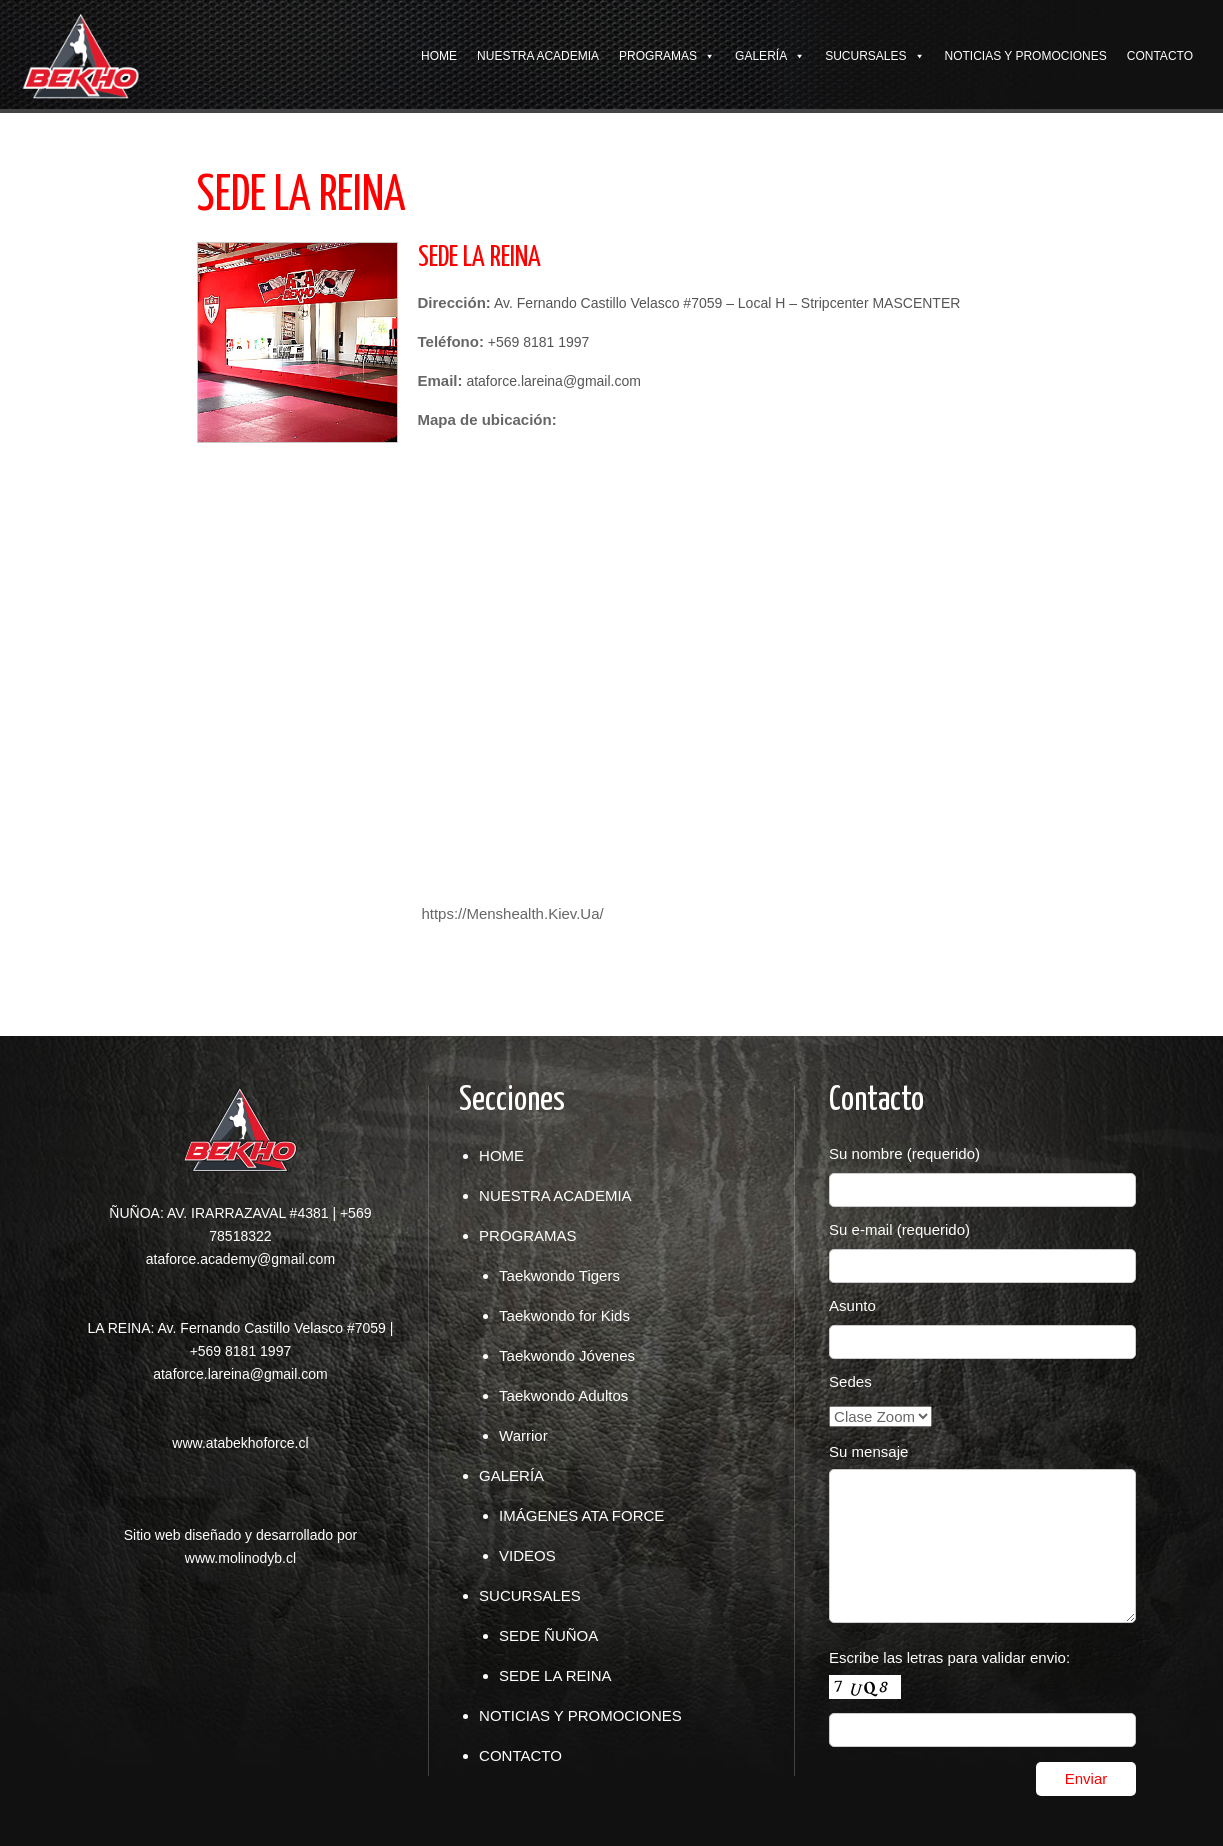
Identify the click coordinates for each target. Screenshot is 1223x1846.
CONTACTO (1160, 56)
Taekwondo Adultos (563, 1395)
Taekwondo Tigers (559, 1275)
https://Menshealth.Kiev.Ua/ (512, 913)
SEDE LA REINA (555, 1675)
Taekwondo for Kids (564, 1315)
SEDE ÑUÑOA (548, 1635)
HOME (439, 56)
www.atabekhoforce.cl (240, 1443)
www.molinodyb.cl (240, 1558)
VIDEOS (527, 1555)
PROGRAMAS (658, 56)
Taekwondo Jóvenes (567, 1355)
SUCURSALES (865, 56)
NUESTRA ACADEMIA (538, 56)
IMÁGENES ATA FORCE (581, 1515)
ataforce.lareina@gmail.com (240, 1374)
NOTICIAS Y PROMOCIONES (1026, 56)
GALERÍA (761, 56)
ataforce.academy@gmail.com (240, 1259)
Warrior (523, 1435)
